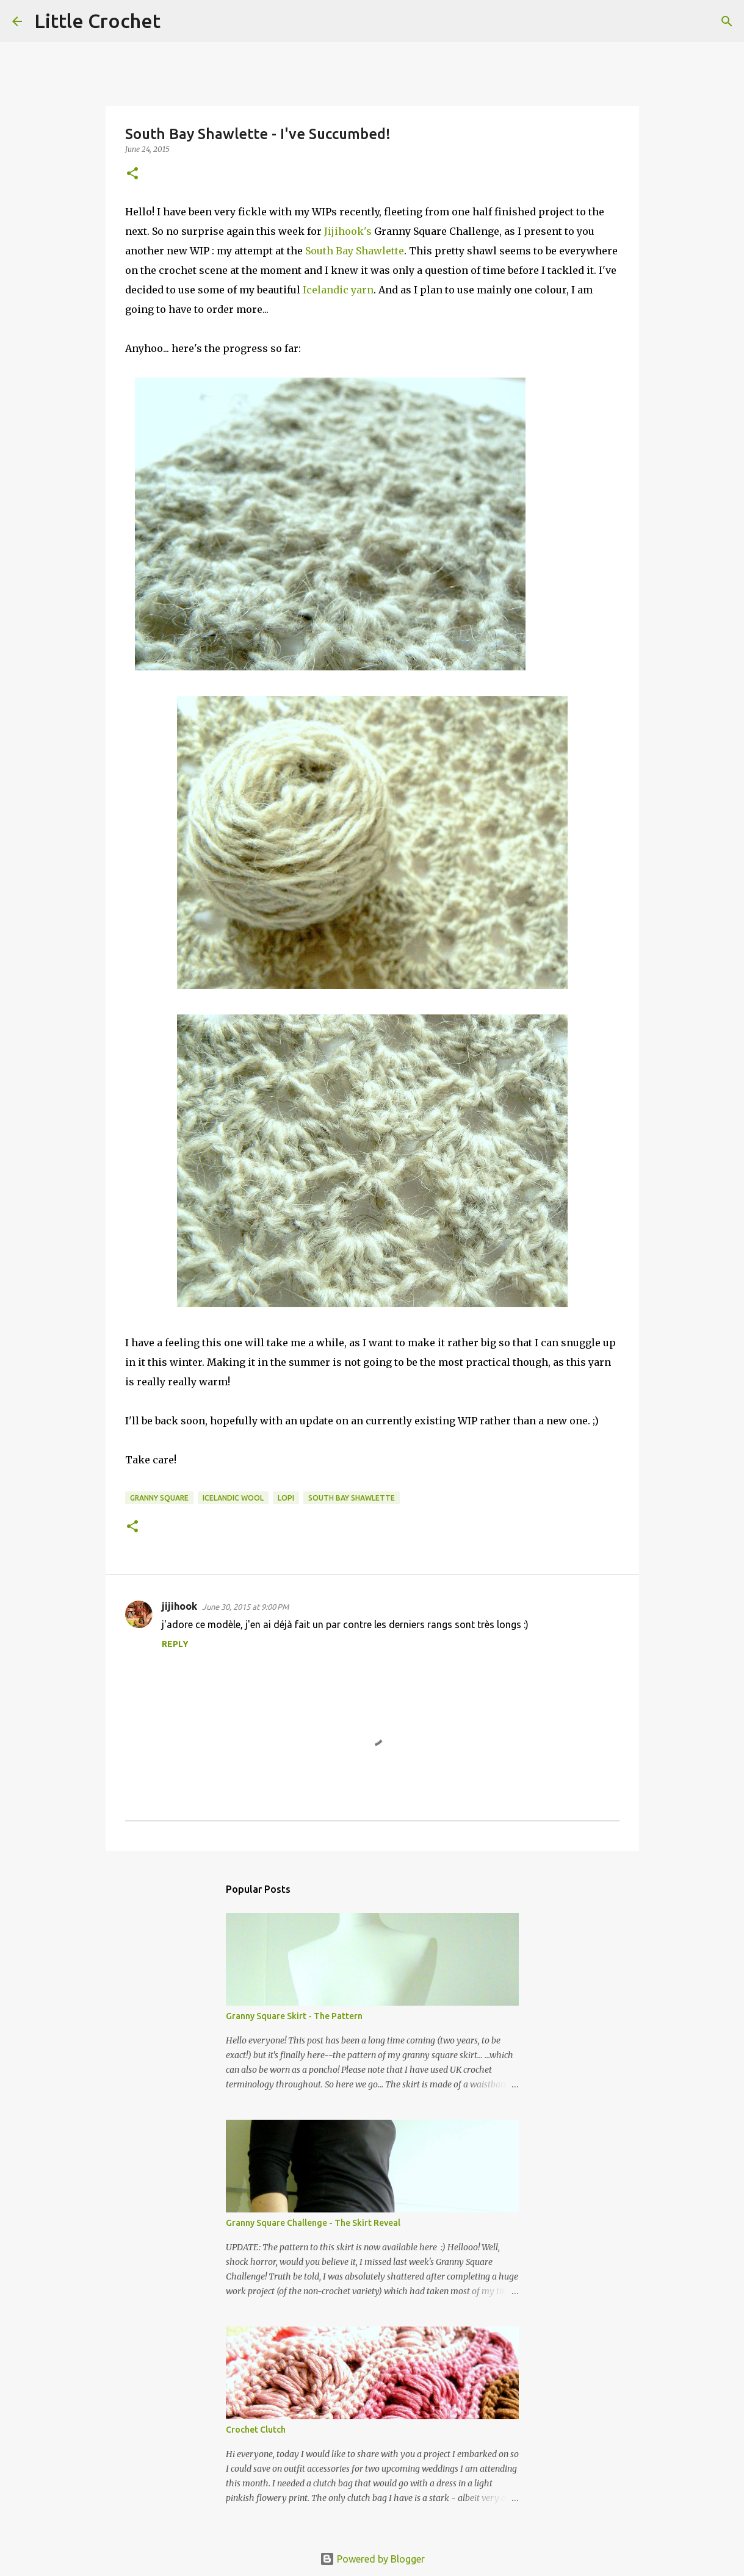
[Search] (177, 21)
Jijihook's (349, 231)
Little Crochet (97, 21)
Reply (175, 1644)
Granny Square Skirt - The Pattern (294, 2016)
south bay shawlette (351, 1498)
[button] (132, 174)
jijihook (179, 1606)
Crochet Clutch (256, 2429)
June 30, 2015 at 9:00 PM (245, 1606)
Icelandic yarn (338, 290)
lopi (286, 1498)
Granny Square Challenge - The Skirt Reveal (313, 2223)
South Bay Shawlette (354, 251)
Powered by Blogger (372, 2558)
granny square (159, 1498)
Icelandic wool (233, 1498)
